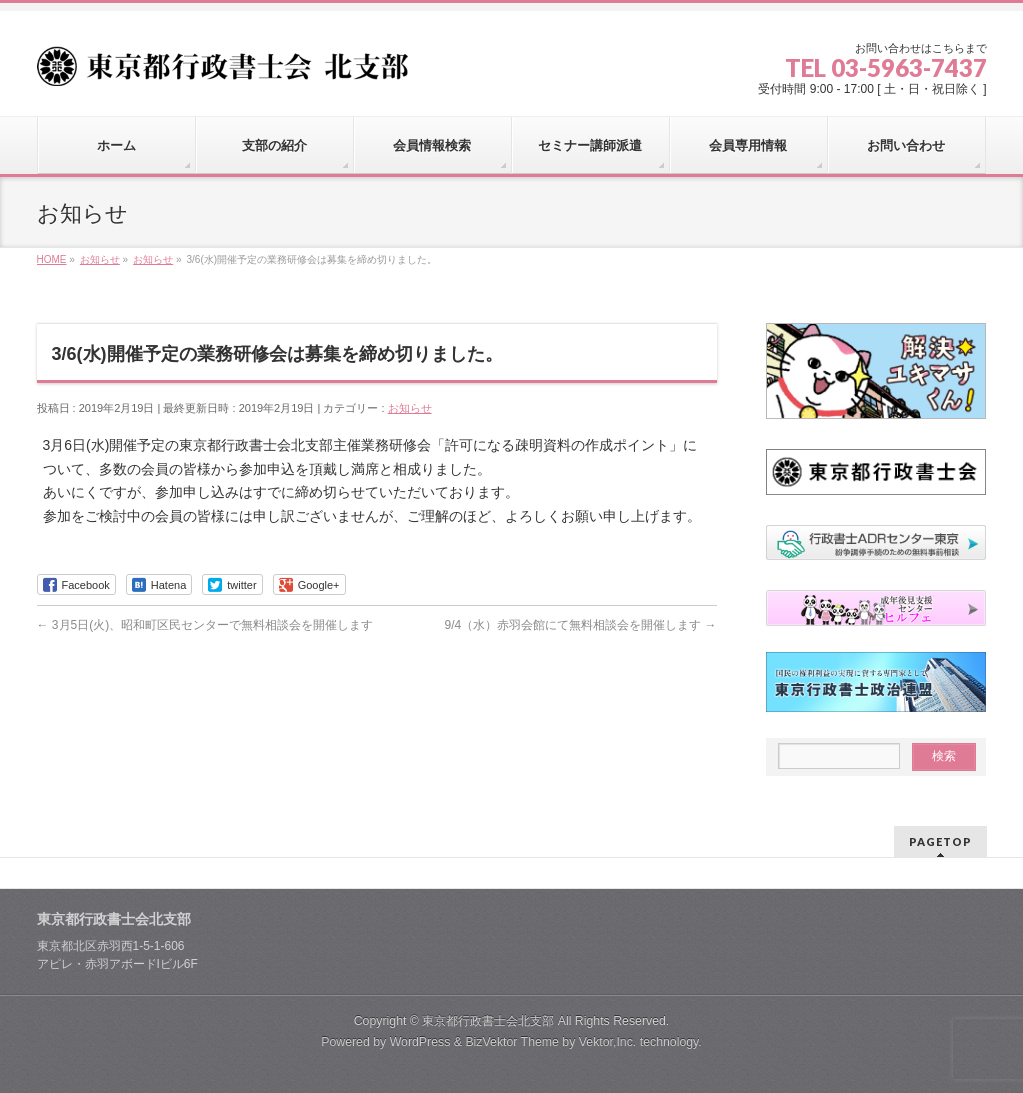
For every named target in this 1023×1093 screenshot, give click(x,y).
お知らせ (410, 408)
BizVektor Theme (512, 1042)
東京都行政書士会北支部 (488, 1021)
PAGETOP (940, 841)
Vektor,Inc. (608, 1042)
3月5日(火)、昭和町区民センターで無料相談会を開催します (205, 625)
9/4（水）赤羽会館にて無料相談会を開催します (580, 625)
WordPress (420, 1042)
